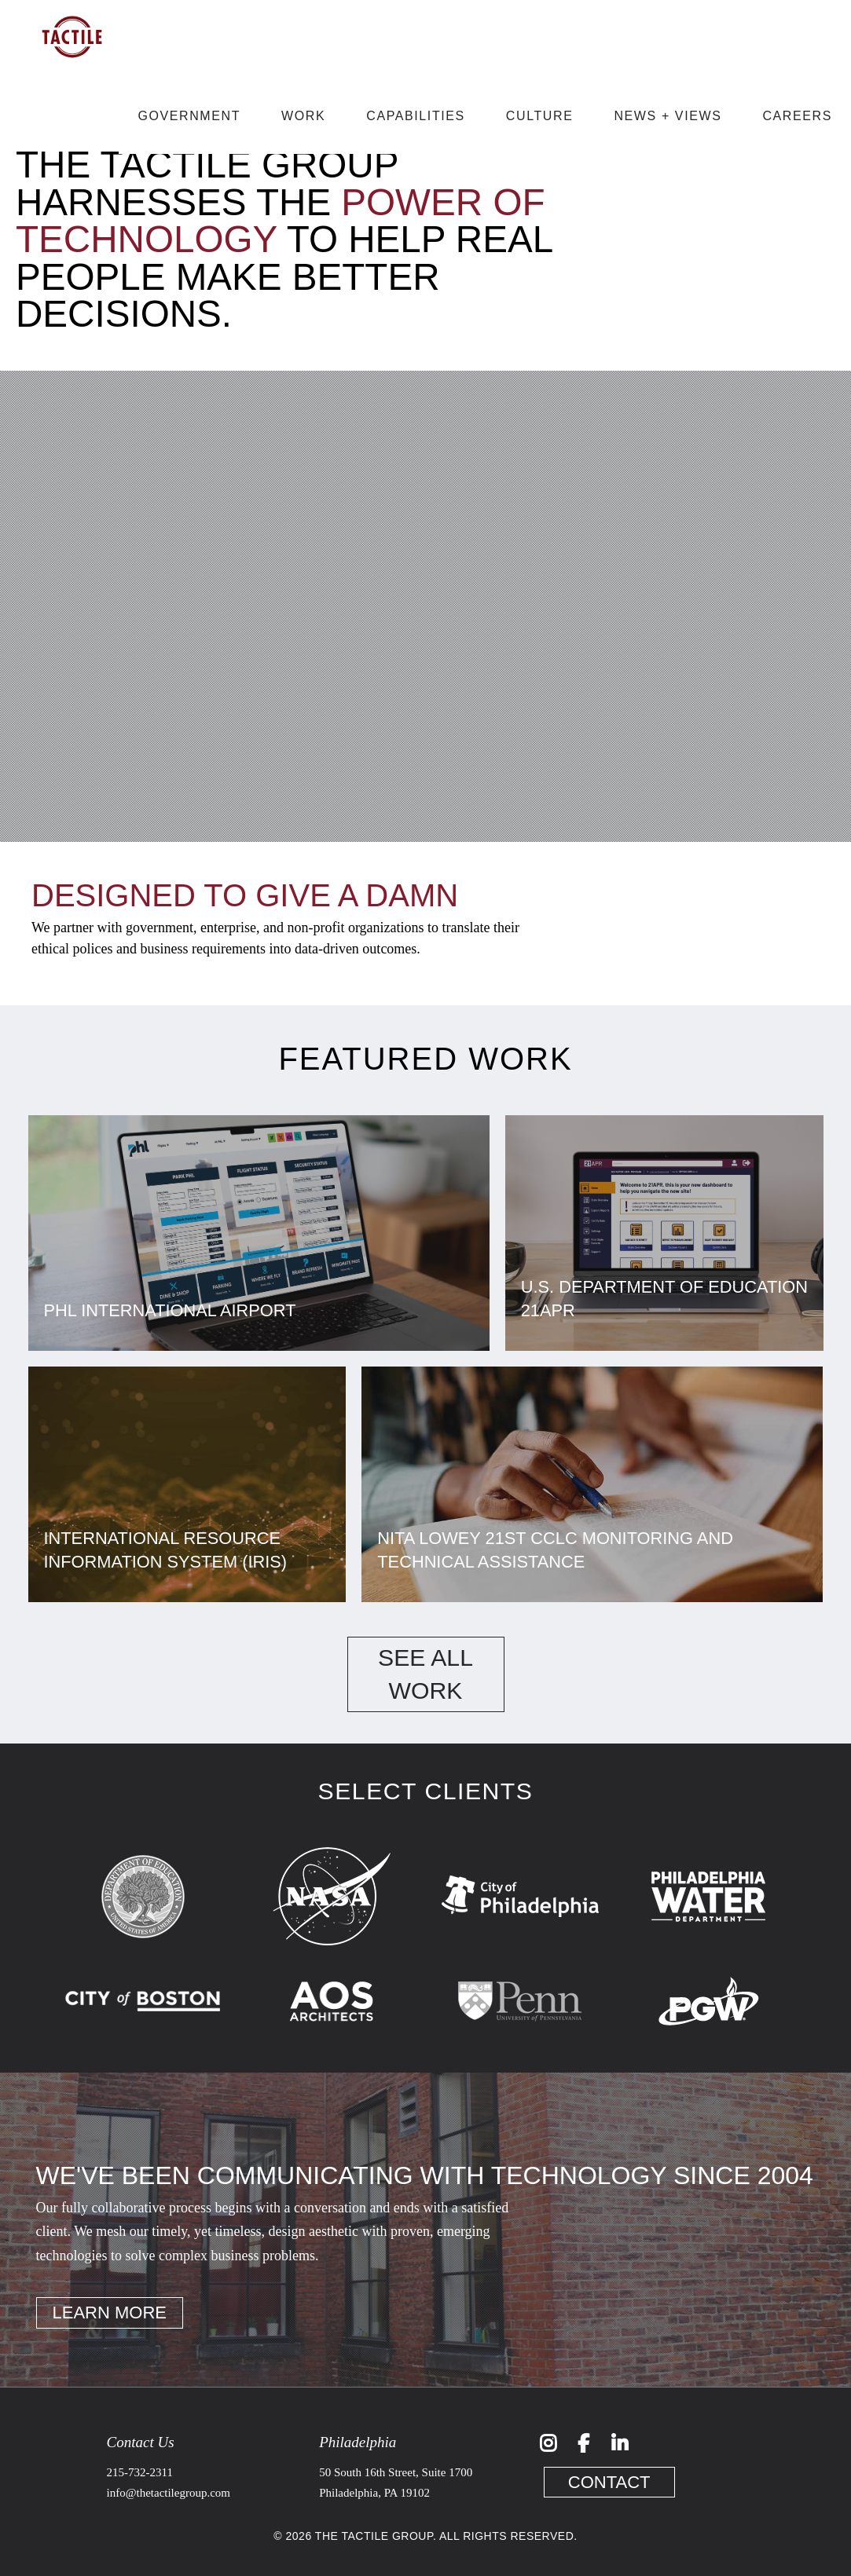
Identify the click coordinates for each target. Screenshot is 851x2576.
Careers (797, 116)
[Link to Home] (72, 69)
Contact (609, 2482)
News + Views (667, 116)
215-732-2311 (140, 2472)
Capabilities (415, 116)
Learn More (110, 2312)
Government (189, 116)
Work (303, 116)
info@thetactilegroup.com (169, 2492)
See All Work (425, 1674)
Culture (540, 116)
